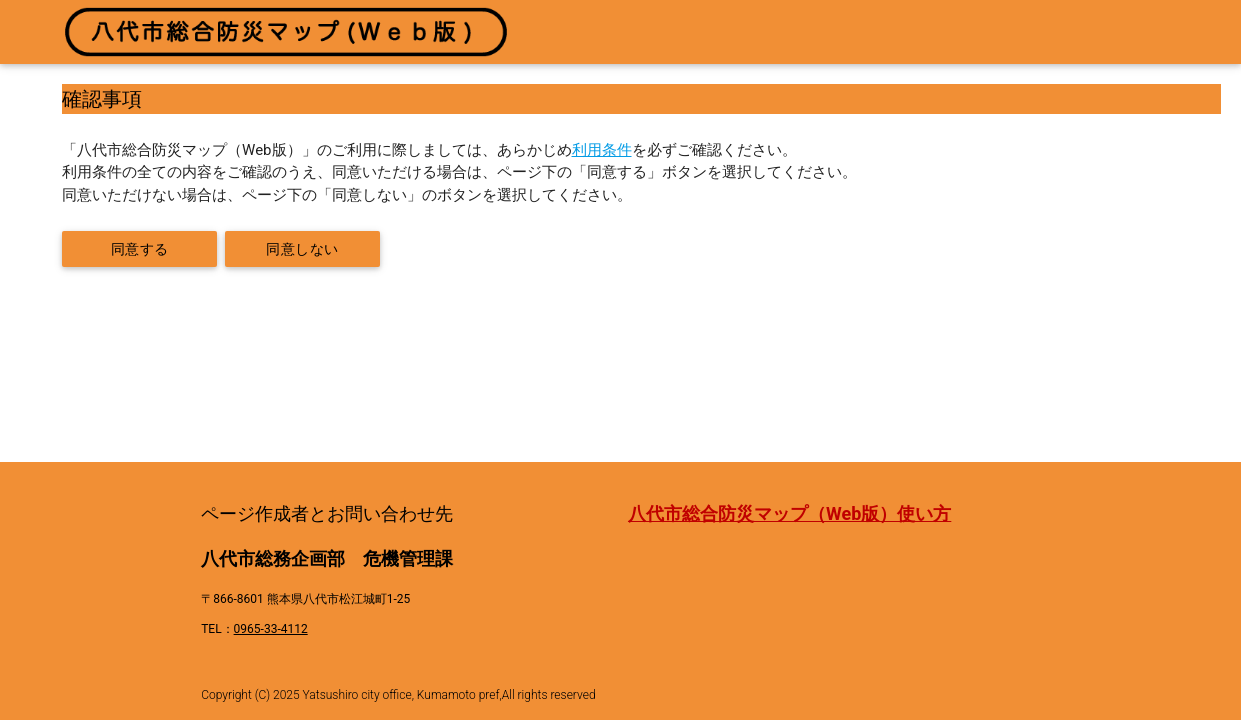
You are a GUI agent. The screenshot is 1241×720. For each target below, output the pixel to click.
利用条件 (602, 150)
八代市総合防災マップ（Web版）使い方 (789, 513)
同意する (140, 249)
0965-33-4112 (271, 629)
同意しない (302, 249)
